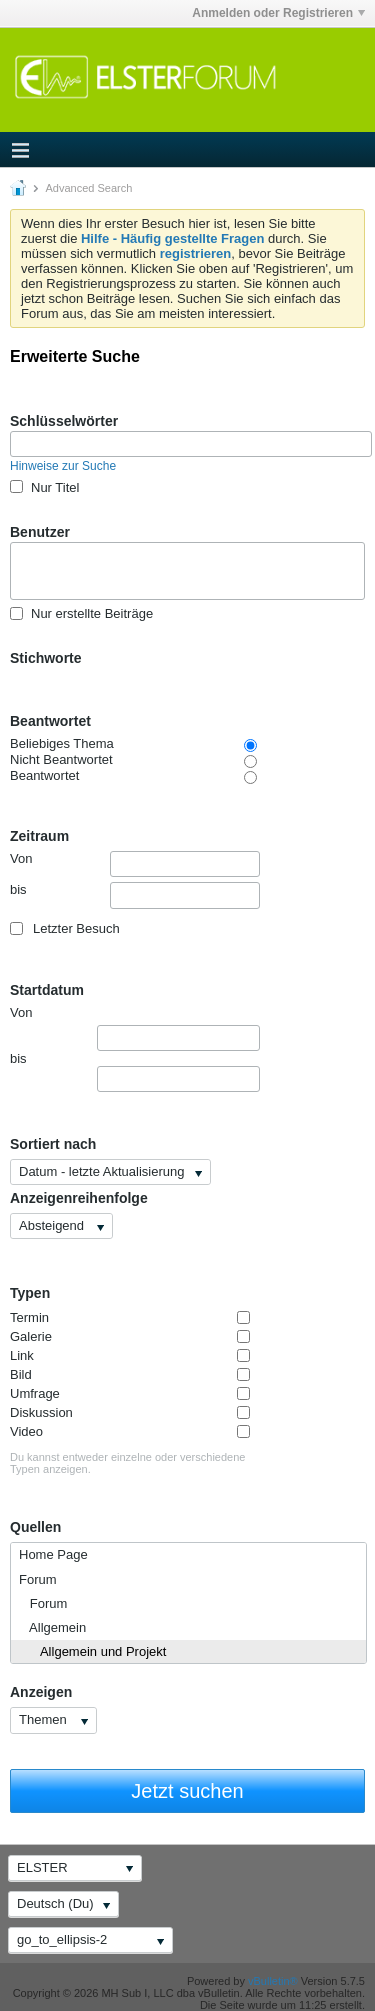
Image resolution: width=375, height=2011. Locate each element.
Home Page (53, 1554)
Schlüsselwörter (64, 421)
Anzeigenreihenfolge (79, 1198)
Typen (30, 1293)
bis (135, 895)
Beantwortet (50, 721)
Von (135, 864)
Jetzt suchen (187, 1791)
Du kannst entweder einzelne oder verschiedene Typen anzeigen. (127, 1463)
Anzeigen (41, 1692)
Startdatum (47, 990)
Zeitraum (39, 836)
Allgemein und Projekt (92, 1651)
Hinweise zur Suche (63, 466)
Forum (38, 1579)
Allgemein (52, 1627)
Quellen (35, 1527)
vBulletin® (273, 1981)
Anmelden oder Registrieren (278, 13)
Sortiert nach (53, 1144)
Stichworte (46, 658)
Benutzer (40, 532)
